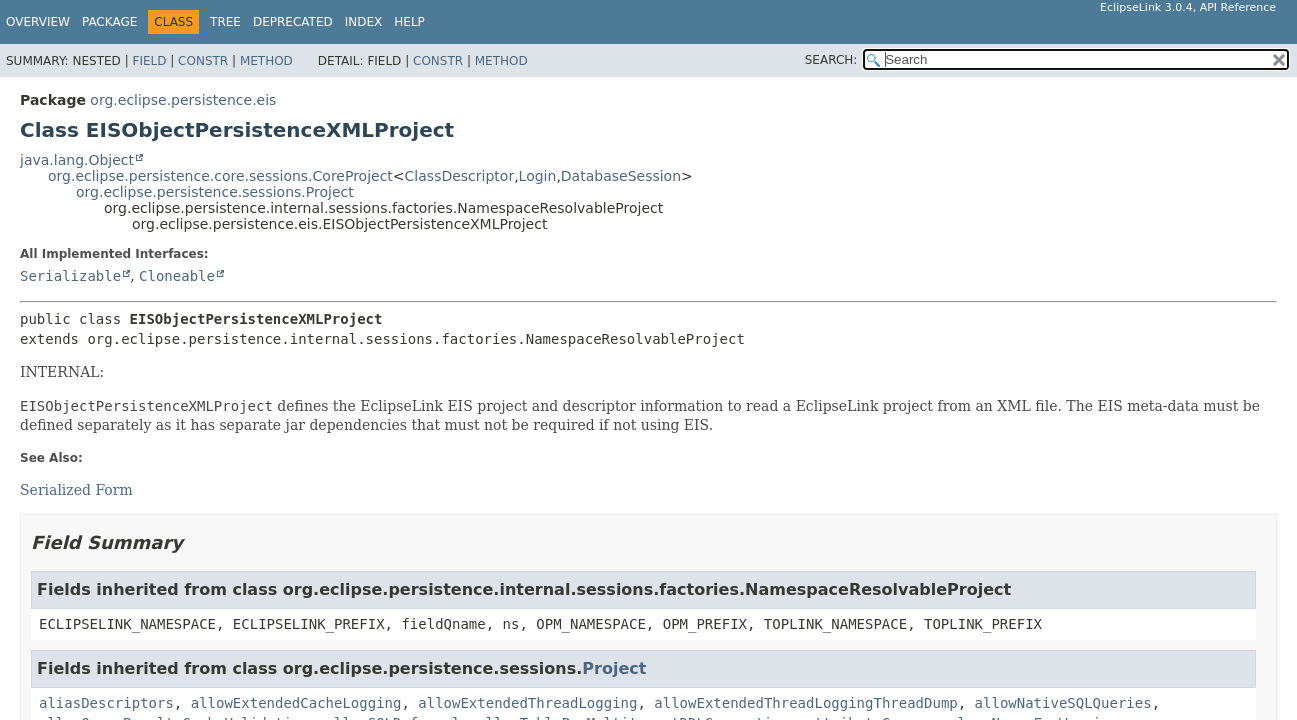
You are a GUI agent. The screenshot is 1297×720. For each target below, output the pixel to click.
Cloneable (177, 276)
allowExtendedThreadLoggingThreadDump (805, 703)
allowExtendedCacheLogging (296, 703)
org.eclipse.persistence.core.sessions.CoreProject (220, 176)
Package (109, 22)
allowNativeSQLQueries (1063, 703)
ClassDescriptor (460, 176)
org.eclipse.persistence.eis (183, 100)
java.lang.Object (77, 160)
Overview (38, 22)
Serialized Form (76, 490)
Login (538, 176)
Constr (203, 61)
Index (364, 22)
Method (266, 61)
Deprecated (293, 22)
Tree (225, 22)
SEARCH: (831, 60)
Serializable (70, 276)
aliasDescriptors (106, 703)
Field (149, 61)
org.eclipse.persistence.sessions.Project (215, 192)
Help (409, 22)
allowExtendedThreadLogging (527, 703)
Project (614, 668)
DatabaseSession (621, 176)
